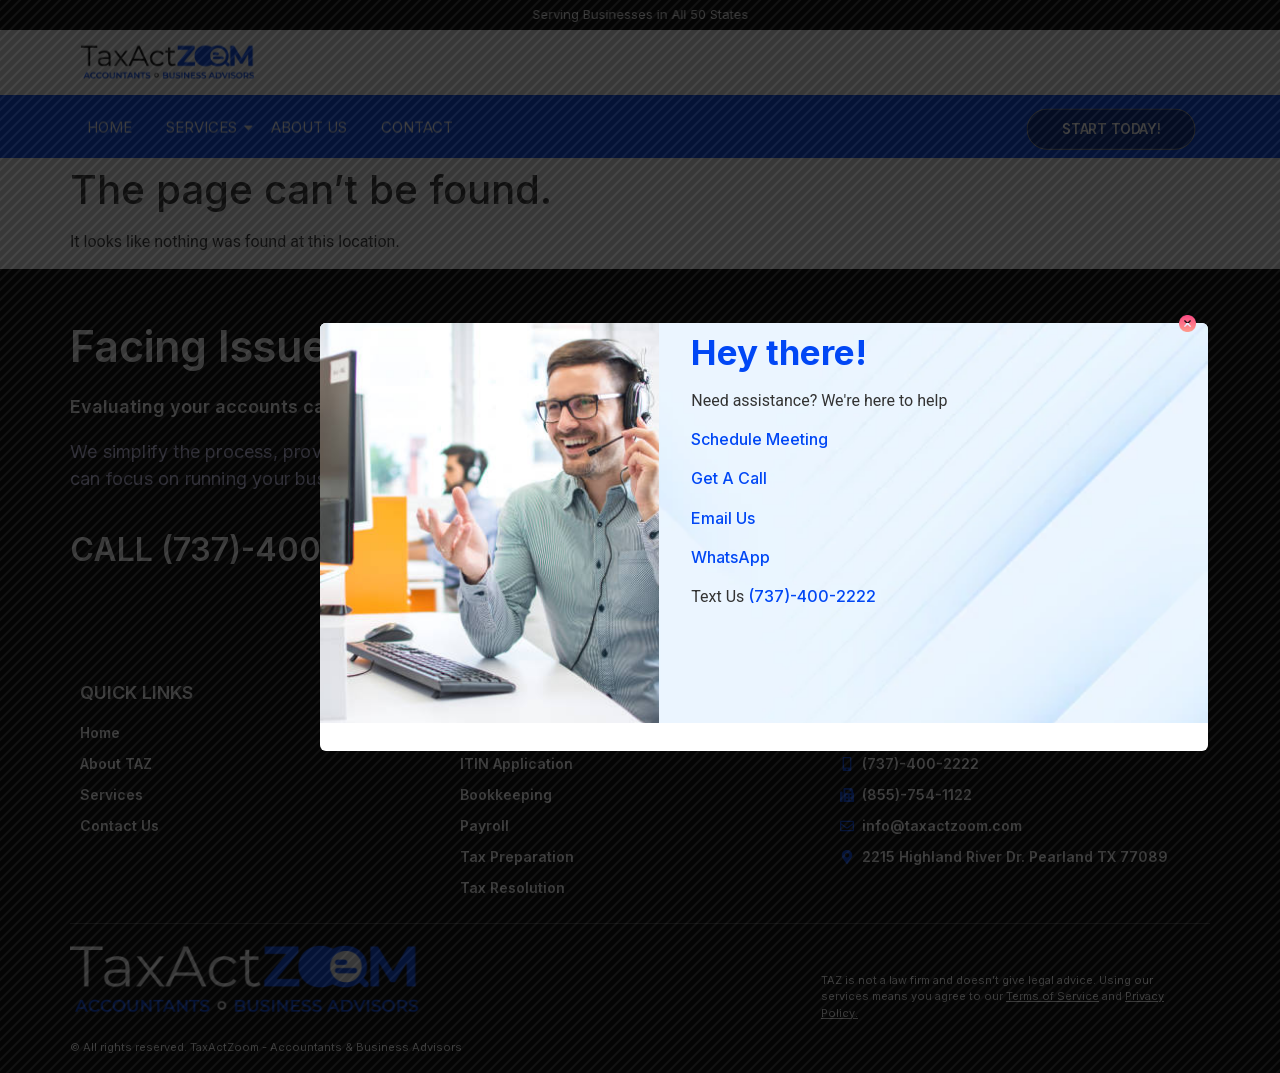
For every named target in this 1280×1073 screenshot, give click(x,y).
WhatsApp (730, 557)
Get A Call (729, 478)
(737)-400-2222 (812, 596)
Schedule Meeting (759, 439)
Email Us (723, 518)
